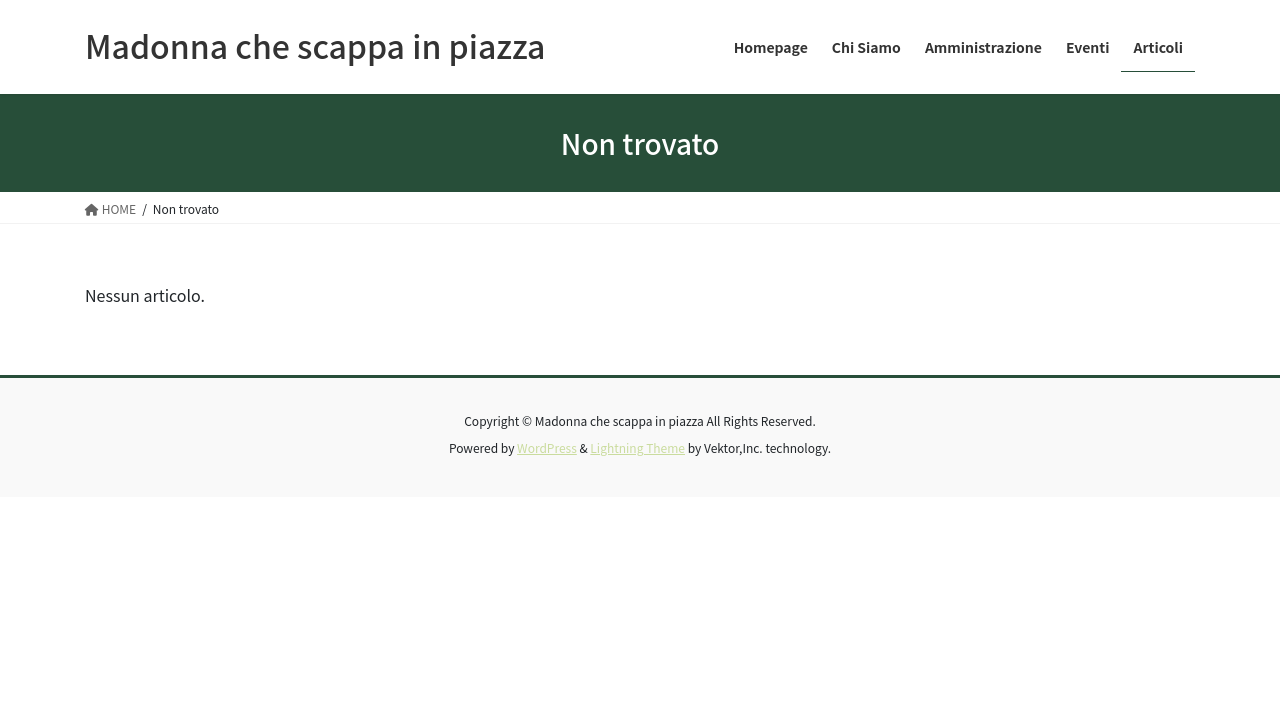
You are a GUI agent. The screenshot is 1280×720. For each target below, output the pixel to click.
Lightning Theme (637, 447)
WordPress (547, 447)
